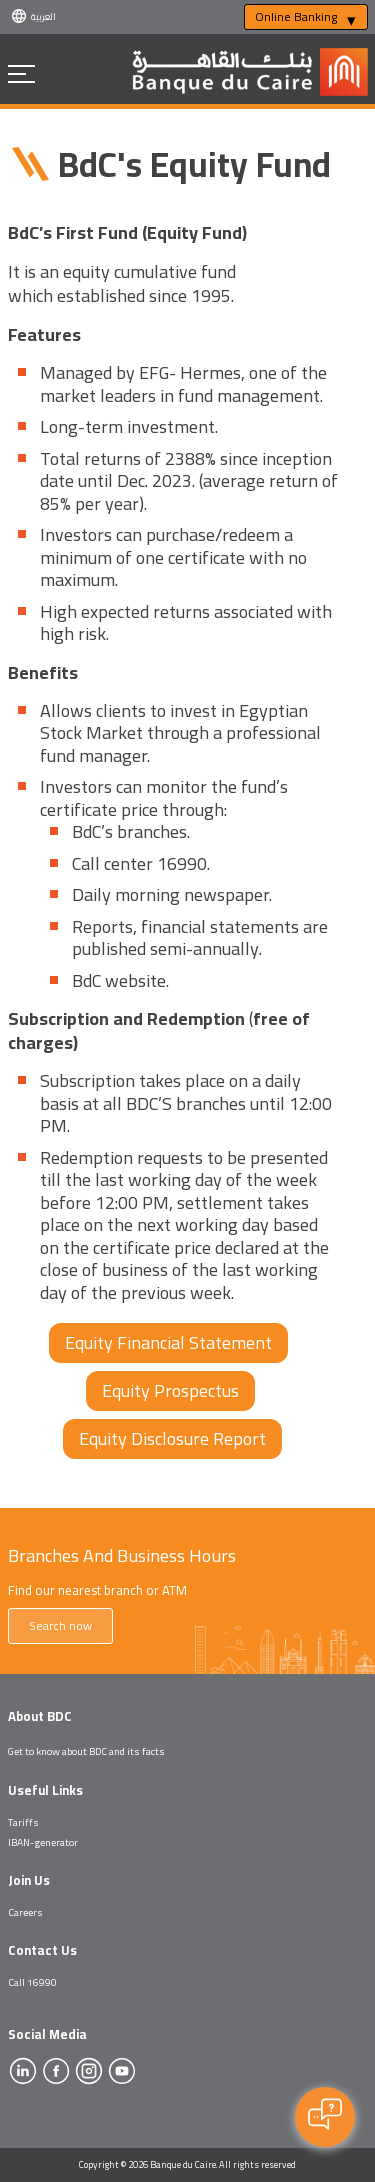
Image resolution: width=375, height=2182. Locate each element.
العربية (43, 16)
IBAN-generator (43, 1842)
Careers (25, 1912)
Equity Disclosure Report (172, 1438)
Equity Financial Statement (168, 1342)
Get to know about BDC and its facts (86, 1751)
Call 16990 (32, 1982)
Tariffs (23, 1822)
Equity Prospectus (170, 1390)
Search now (60, 1625)
